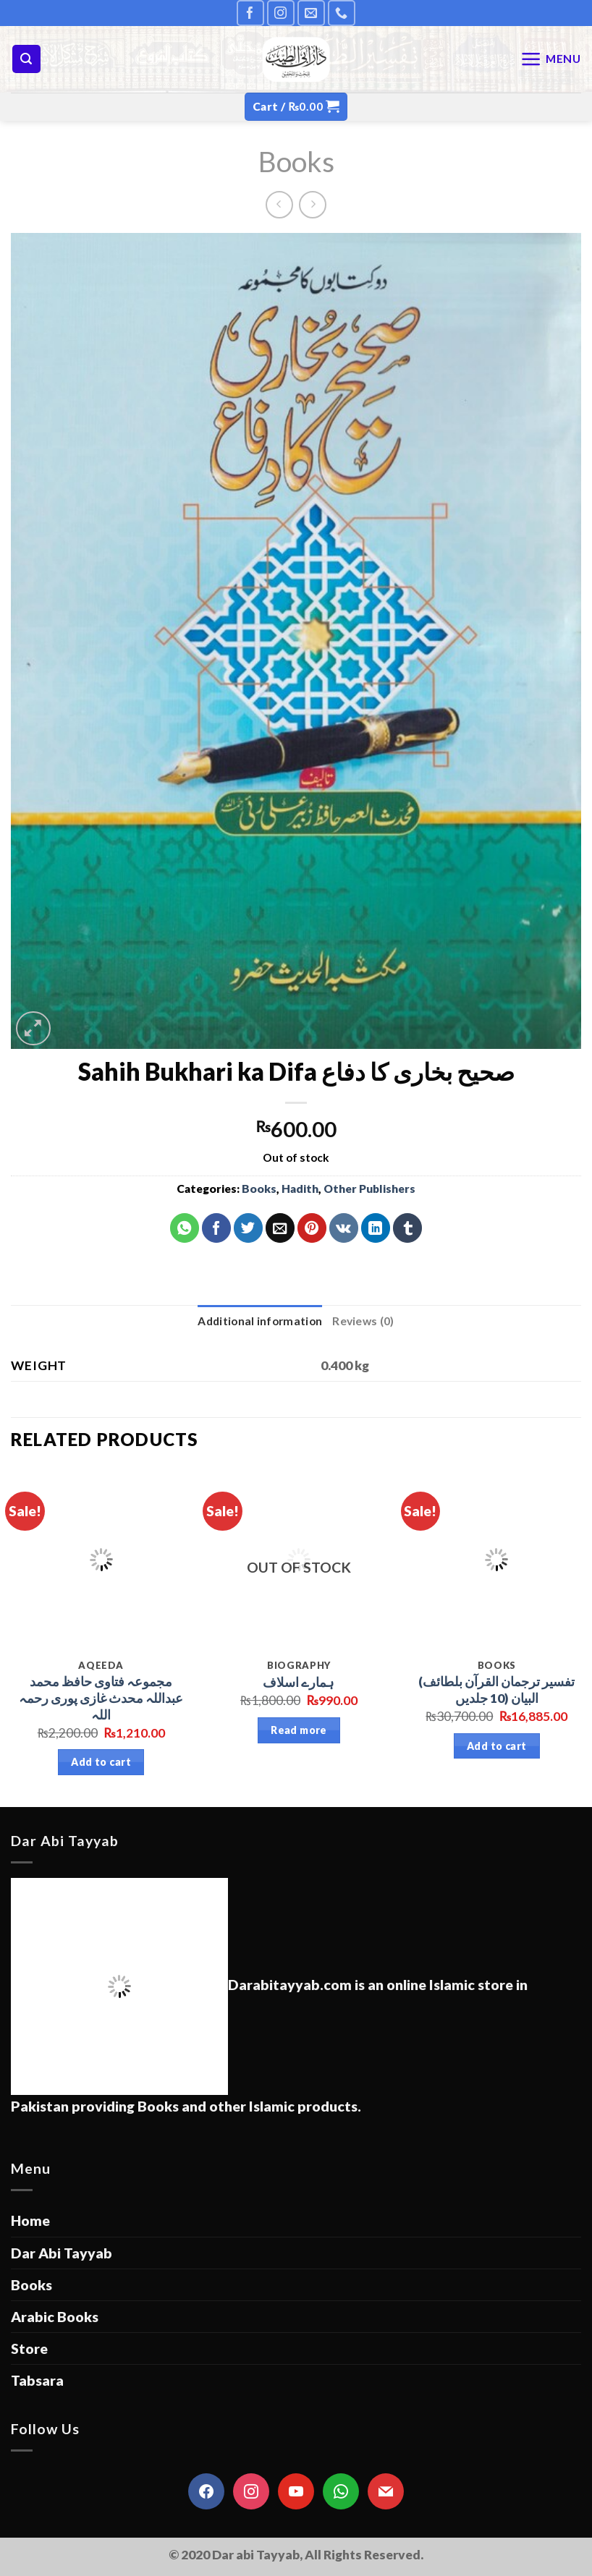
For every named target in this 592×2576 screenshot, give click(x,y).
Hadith (300, 1188)
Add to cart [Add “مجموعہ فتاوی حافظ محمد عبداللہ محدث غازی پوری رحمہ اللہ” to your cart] (101, 1762)
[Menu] (550, 59)
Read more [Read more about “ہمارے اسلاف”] (299, 1730)
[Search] (26, 59)
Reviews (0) (363, 1320)
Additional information (260, 1320)
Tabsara (37, 2380)
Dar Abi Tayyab (61, 2253)
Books (296, 161)
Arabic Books (54, 2316)
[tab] (260, 1321)
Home (30, 2220)
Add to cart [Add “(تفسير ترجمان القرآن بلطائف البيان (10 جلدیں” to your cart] (497, 1746)
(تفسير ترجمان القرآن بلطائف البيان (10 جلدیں (496, 1690)
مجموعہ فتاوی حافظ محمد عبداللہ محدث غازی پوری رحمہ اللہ (101, 1698)
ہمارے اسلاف (298, 1682)
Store (29, 2348)
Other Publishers (369, 1188)
